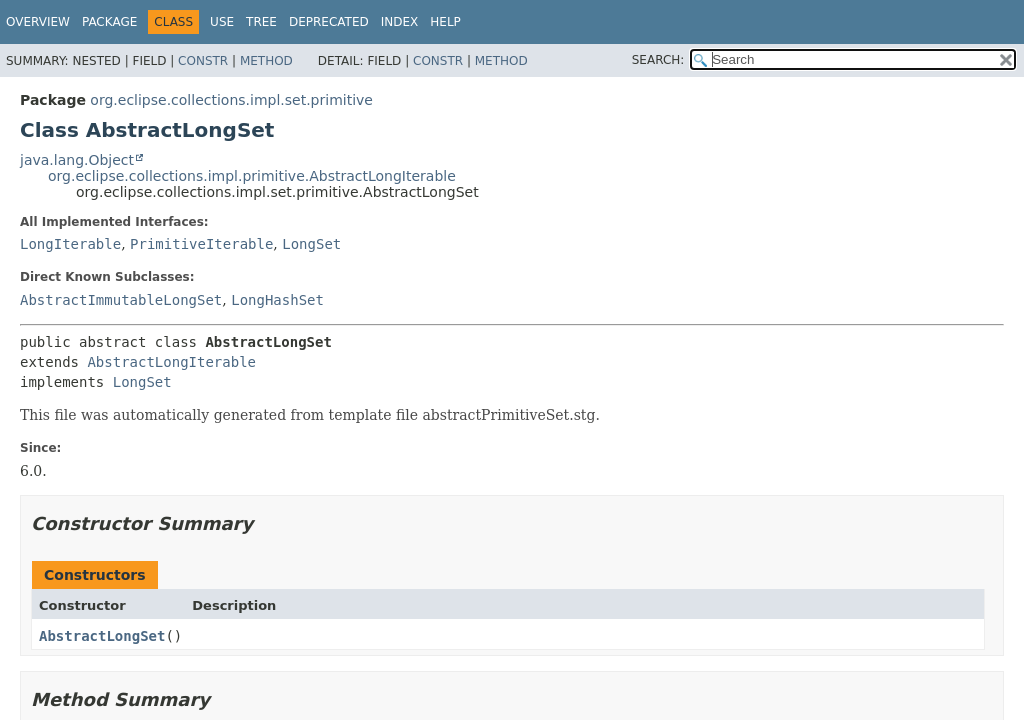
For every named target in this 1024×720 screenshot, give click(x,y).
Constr (203, 61)
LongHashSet (277, 300)
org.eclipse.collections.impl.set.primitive (231, 100)
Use (222, 22)
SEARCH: (658, 60)
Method (266, 61)
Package (109, 22)
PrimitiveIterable (201, 244)
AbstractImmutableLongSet (121, 300)
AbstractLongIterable (171, 362)
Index (400, 22)
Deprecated (329, 22)
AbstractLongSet (102, 636)
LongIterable (70, 244)
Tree (261, 22)
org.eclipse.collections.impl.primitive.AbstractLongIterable (252, 176)
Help (445, 22)
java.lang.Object (77, 160)
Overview (38, 22)
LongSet (311, 244)
